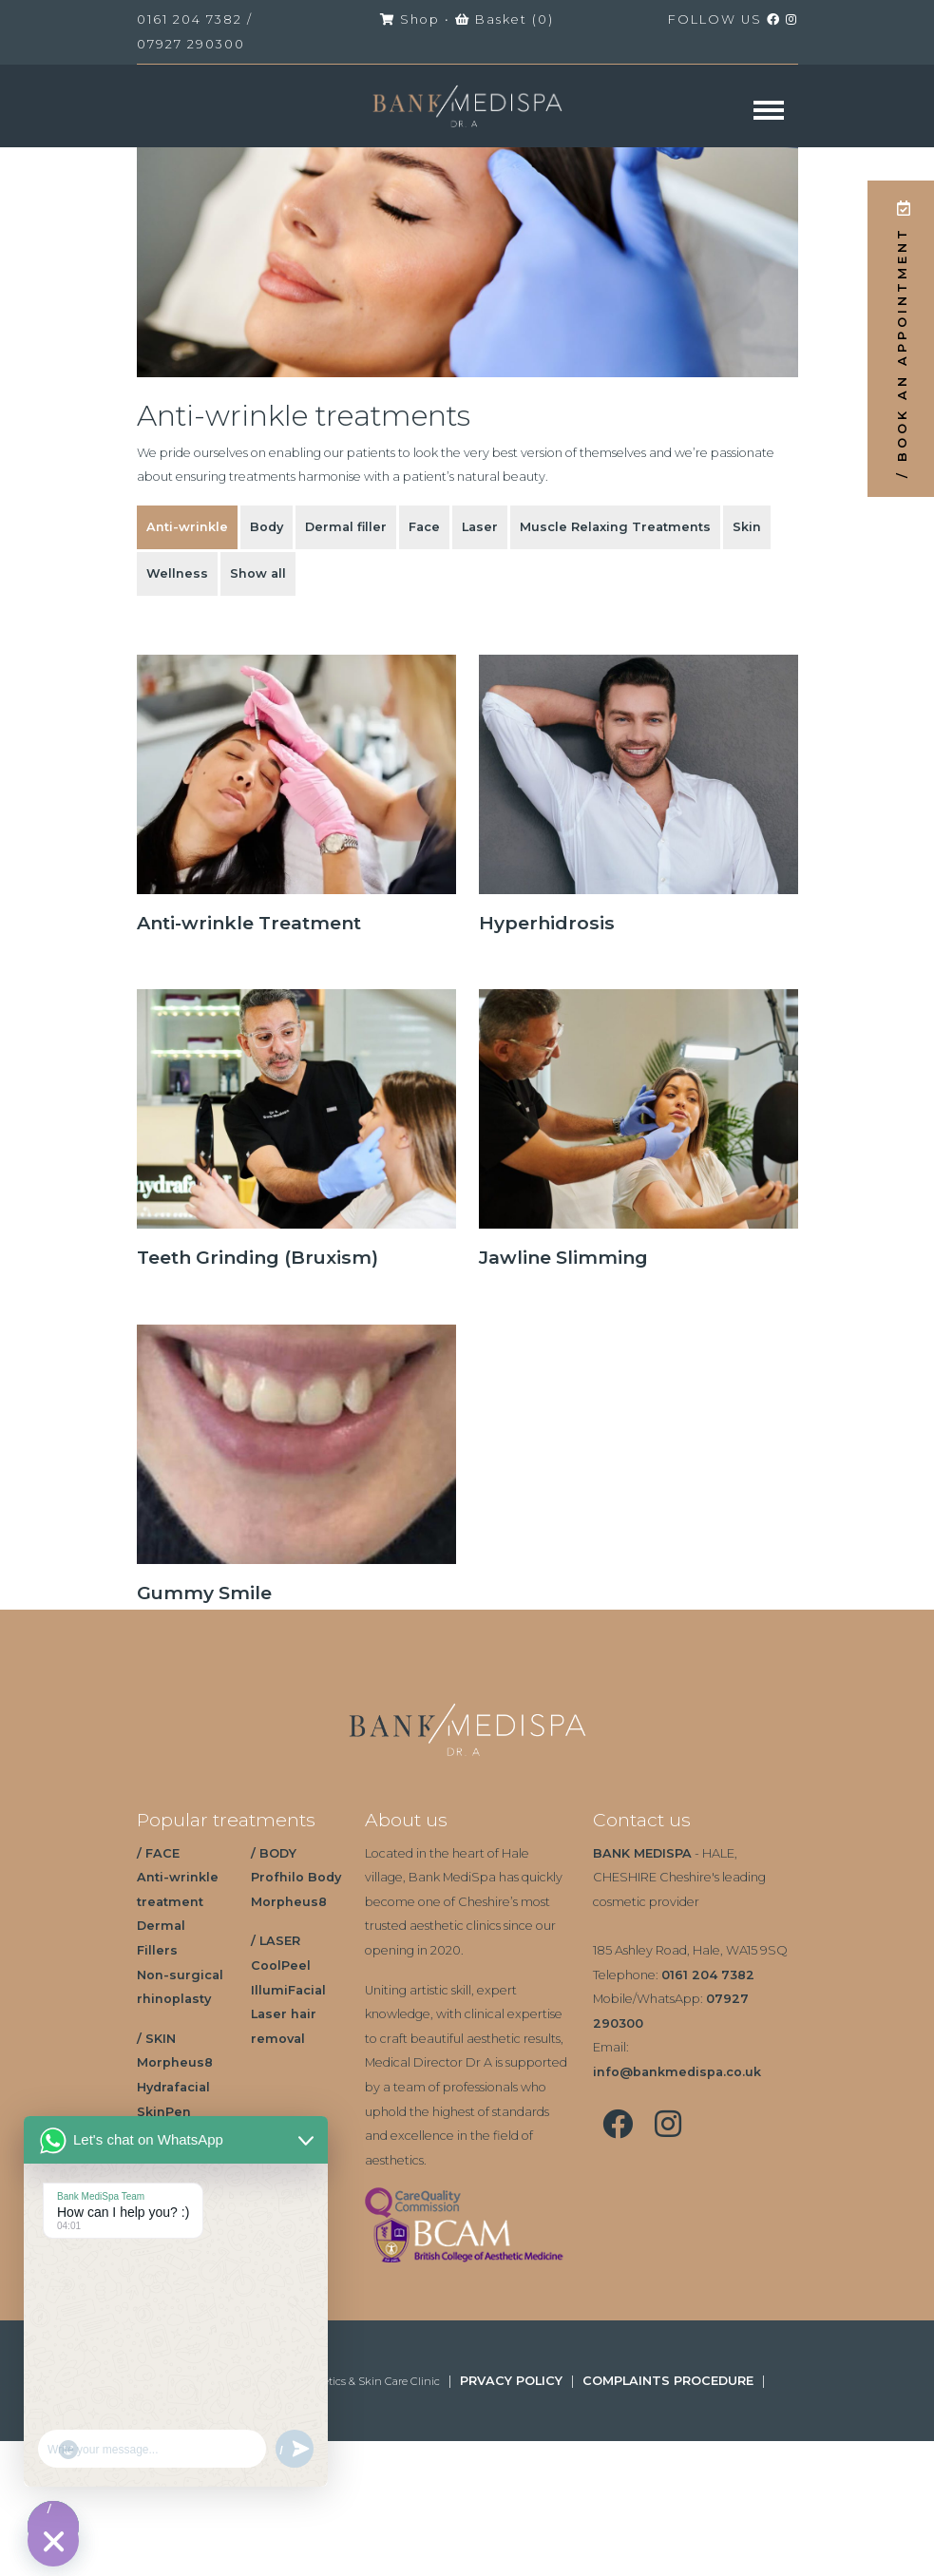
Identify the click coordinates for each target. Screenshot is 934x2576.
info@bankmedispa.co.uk (677, 2072)
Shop (410, 19)
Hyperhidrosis (547, 922)
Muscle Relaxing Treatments (615, 527)
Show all (258, 573)
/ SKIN (156, 2039)
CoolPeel (281, 1965)
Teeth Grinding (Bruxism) (257, 1257)
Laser (480, 527)
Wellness (177, 573)
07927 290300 (191, 44)
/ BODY (273, 1853)
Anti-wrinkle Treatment (249, 922)
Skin (747, 527)
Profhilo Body (296, 1877)
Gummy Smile (204, 1592)
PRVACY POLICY (511, 2381)
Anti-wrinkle (187, 527)
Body (266, 527)
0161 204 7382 (189, 19)
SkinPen (164, 2112)
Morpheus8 (175, 2062)
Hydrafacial (173, 2087)
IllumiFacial (288, 1990)
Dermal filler (346, 527)
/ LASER (275, 1941)
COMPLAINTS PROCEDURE (667, 2381)
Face (424, 527)
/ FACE (158, 1853)
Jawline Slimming (563, 1257)
